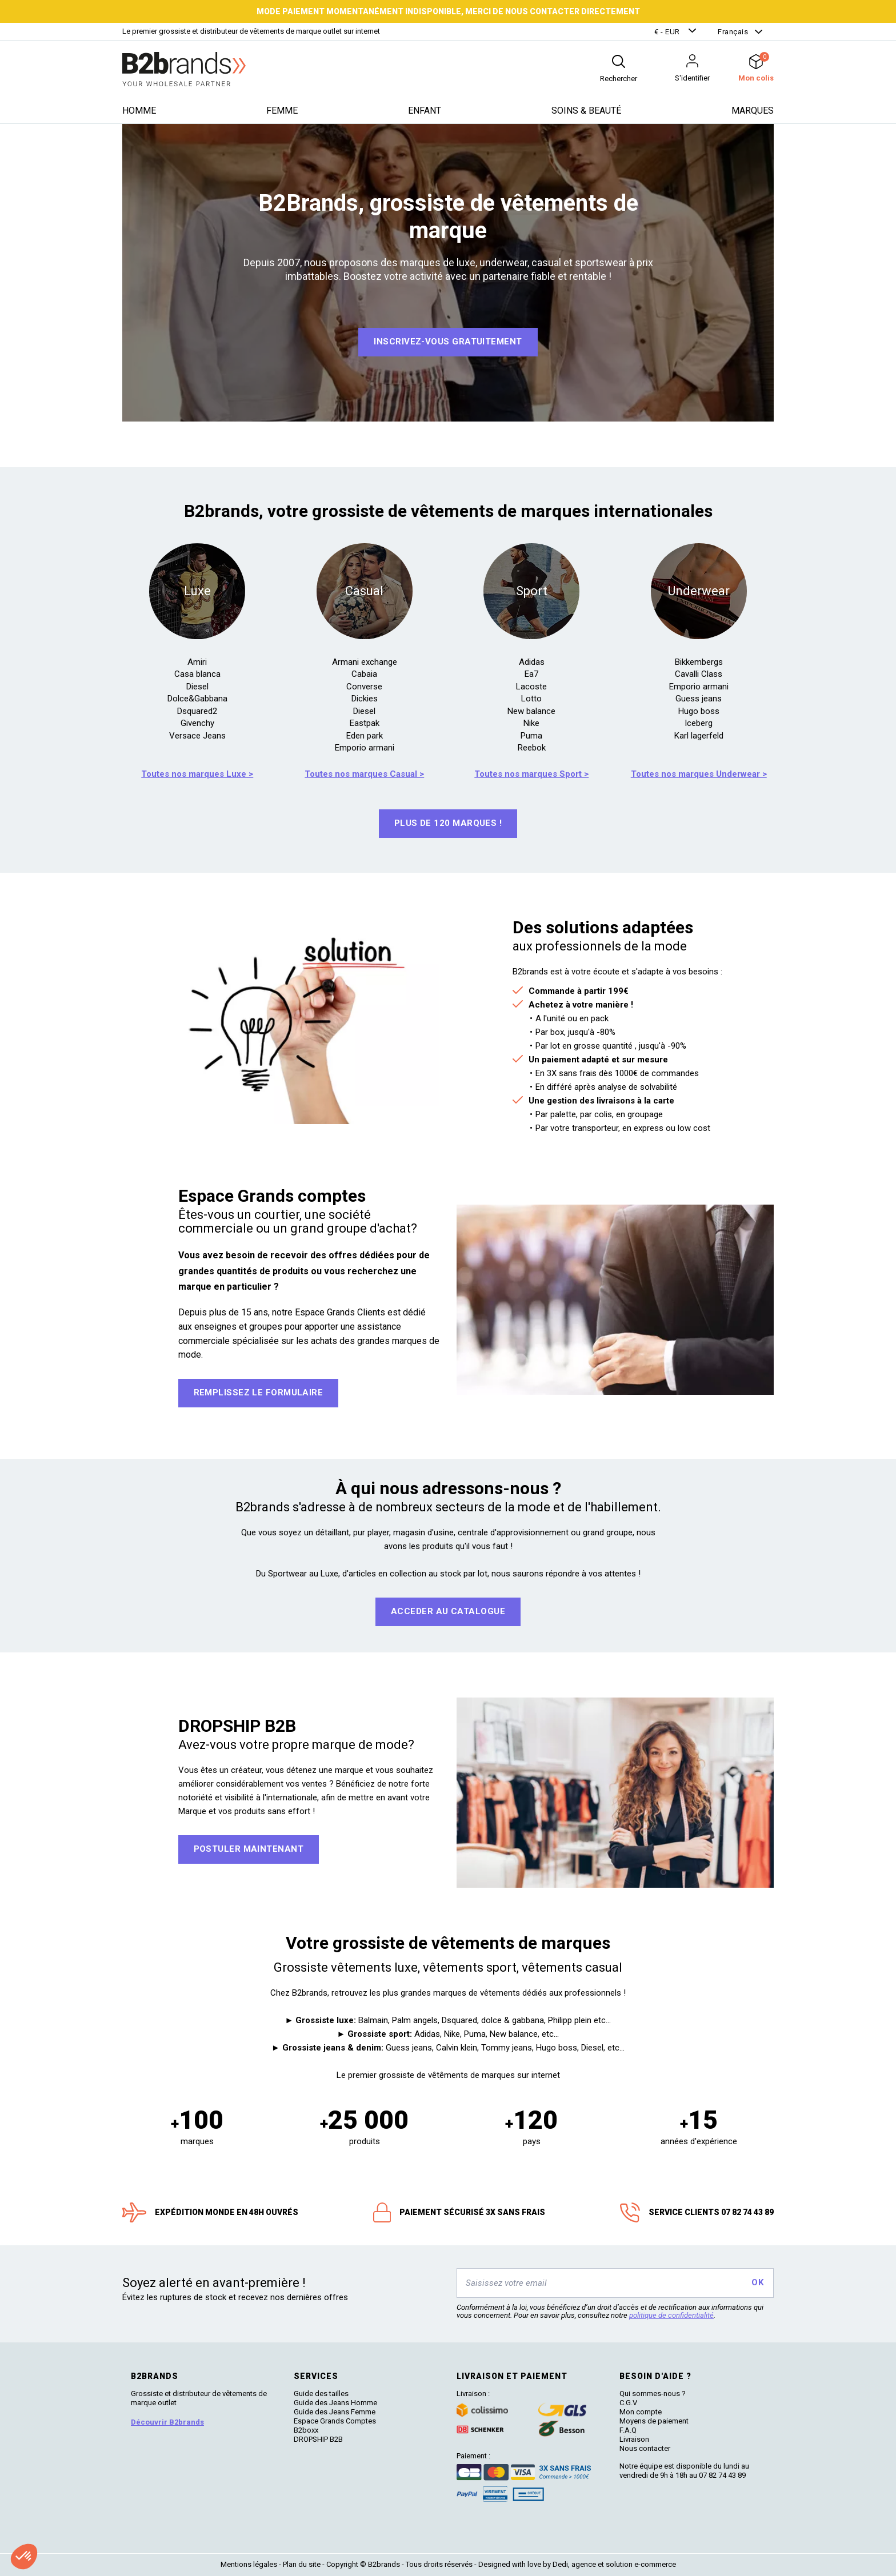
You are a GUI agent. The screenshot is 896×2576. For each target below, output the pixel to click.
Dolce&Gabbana (197, 698)
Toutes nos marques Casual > (364, 774)
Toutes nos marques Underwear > (699, 774)
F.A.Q (628, 2430)
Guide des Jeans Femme (334, 2412)
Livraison (634, 2439)
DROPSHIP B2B (318, 2439)
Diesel (197, 686)
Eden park (364, 736)
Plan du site (302, 2564)
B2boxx (306, 2430)
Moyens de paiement (654, 2421)
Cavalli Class (698, 674)
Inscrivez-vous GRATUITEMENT (448, 341)
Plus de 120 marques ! (448, 823)
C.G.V (628, 2402)
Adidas (532, 662)
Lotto (531, 698)
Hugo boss (698, 711)
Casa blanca (197, 674)
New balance (531, 711)
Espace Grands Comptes (335, 2421)
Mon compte (640, 2412)
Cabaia (364, 674)
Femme (282, 110)
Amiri (197, 662)
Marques (752, 110)
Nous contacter (644, 2448)
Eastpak (364, 723)
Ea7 (531, 674)
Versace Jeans (197, 736)
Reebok (532, 748)
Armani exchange (364, 662)
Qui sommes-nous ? (652, 2393)
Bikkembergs (699, 662)
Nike (531, 723)
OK (757, 2282)
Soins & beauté (586, 110)
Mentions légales (249, 2564)
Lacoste (531, 686)
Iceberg (699, 723)
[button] (676, 31)
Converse (364, 686)
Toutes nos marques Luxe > (197, 774)
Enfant (424, 110)
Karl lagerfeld (698, 736)
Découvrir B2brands (167, 2422)
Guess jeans (698, 698)
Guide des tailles (321, 2393)
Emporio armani (364, 748)
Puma (531, 736)
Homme (139, 110)
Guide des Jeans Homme (335, 2402)
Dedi (560, 2564)
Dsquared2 (197, 711)
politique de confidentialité (671, 2315)
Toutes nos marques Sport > (531, 774)
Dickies (364, 698)
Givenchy (197, 723)
